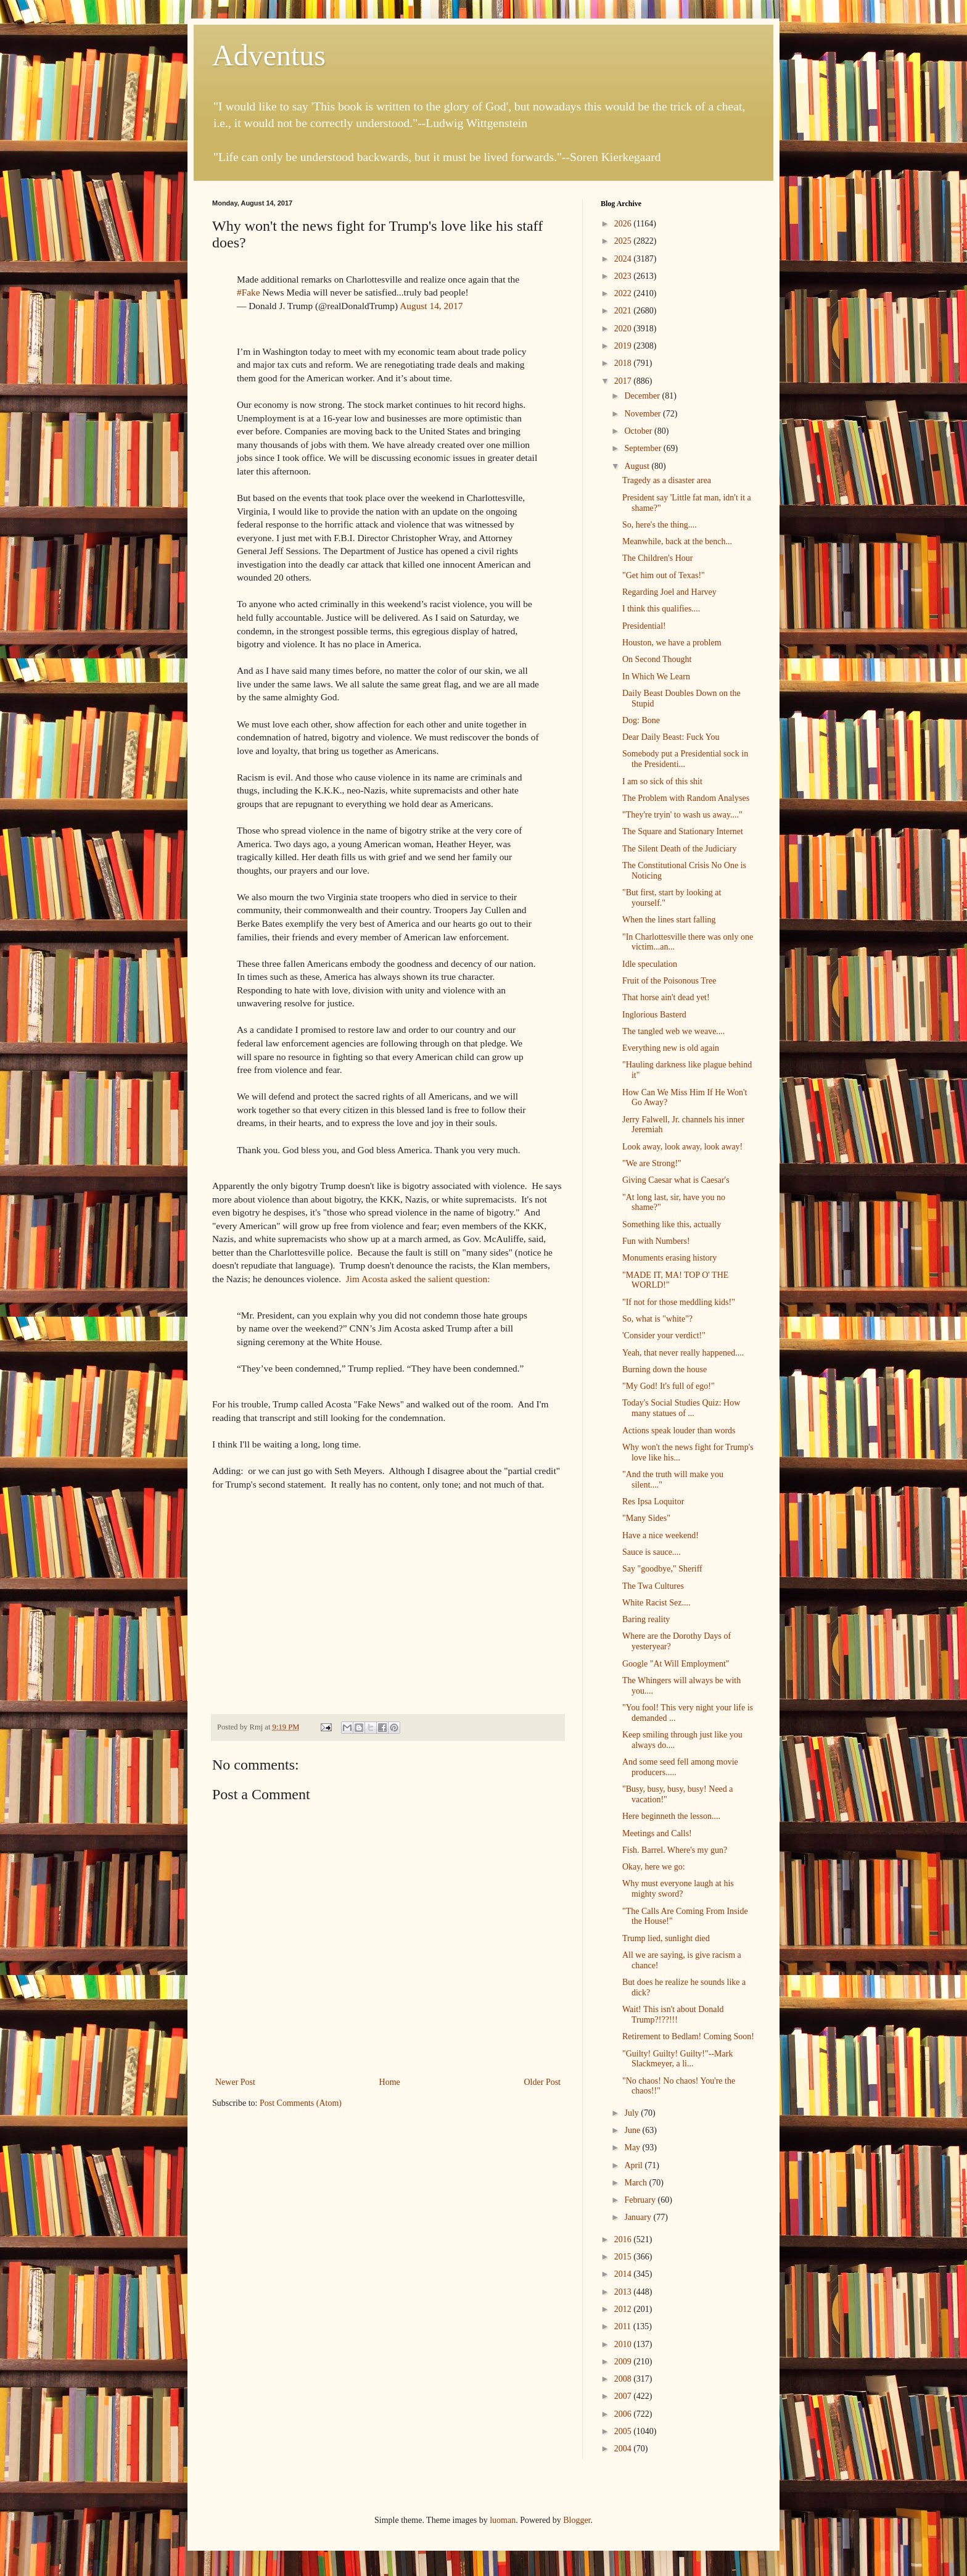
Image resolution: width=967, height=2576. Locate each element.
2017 (624, 381)
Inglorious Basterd (654, 1014)
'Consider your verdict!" (664, 1335)
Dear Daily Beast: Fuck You (671, 737)
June (633, 2130)
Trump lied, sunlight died (666, 1938)
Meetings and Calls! (657, 1833)
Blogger (576, 2520)
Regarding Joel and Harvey (669, 592)
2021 (624, 310)
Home (389, 2082)
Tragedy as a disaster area (666, 480)
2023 (624, 276)
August (637, 466)
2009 (624, 2361)
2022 (624, 293)
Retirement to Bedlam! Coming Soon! (688, 2036)
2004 (624, 2448)
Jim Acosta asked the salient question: (417, 1279)
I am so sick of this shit (662, 781)
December (643, 395)
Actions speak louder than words (679, 1430)
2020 (624, 328)
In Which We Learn (656, 676)
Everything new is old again (670, 1048)
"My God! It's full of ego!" (668, 1386)
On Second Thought (657, 659)
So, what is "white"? (657, 1318)
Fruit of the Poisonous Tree (669, 980)
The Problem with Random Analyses (685, 798)
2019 (624, 345)
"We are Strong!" (651, 1163)
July (632, 2113)
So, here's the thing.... (659, 524)
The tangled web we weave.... (673, 1031)
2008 (624, 2378)
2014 (624, 2274)
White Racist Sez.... (656, 1602)
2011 (623, 2326)
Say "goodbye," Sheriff (662, 1568)
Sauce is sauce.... (651, 1552)
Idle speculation (649, 964)
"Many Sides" (646, 1518)
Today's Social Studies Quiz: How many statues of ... (681, 1408)
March (636, 2182)
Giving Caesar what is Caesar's (676, 1180)
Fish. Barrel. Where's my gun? (674, 1850)
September (643, 448)
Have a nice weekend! (660, 1535)
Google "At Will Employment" (676, 1663)
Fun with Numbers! (656, 1241)
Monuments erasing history (669, 1257)
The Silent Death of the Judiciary (679, 848)
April (634, 2165)
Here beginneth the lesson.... (671, 1816)
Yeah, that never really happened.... (683, 1352)
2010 (624, 2344)
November (643, 413)
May (633, 2147)
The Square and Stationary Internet (682, 831)
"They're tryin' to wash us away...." (682, 814)
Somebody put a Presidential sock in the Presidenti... (685, 759)
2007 (624, 2396)
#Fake (248, 292)
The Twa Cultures (653, 1586)
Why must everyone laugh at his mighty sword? (678, 1889)
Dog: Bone (641, 720)
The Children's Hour (657, 558)
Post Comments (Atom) (301, 2103)
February (640, 2200)
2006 (624, 2414)
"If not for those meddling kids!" (678, 1302)
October (639, 431)
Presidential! (644, 626)
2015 (624, 2256)
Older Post (542, 2082)
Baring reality (646, 1619)
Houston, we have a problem (672, 642)
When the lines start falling (669, 919)
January (638, 2217)
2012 (624, 2309)
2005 (624, 2431)
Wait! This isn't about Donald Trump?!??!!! (672, 2014)
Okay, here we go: (653, 1866)
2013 (624, 2291)
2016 (624, 2239)
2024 (624, 258)
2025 (624, 241)
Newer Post (235, 2082)
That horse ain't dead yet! (666, 997)
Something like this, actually (671, 1224)
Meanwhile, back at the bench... (677, 541)
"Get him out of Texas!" (663, 575)
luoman (503, 2520)
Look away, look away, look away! (682, 1146)
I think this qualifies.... (661, 608)
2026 (624, 223)
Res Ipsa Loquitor (653, 1501)
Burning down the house (664, 1369)
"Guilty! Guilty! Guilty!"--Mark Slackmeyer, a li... (677, 2059)
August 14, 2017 (431, 305)
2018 (624, 363)
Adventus (269, 55)
